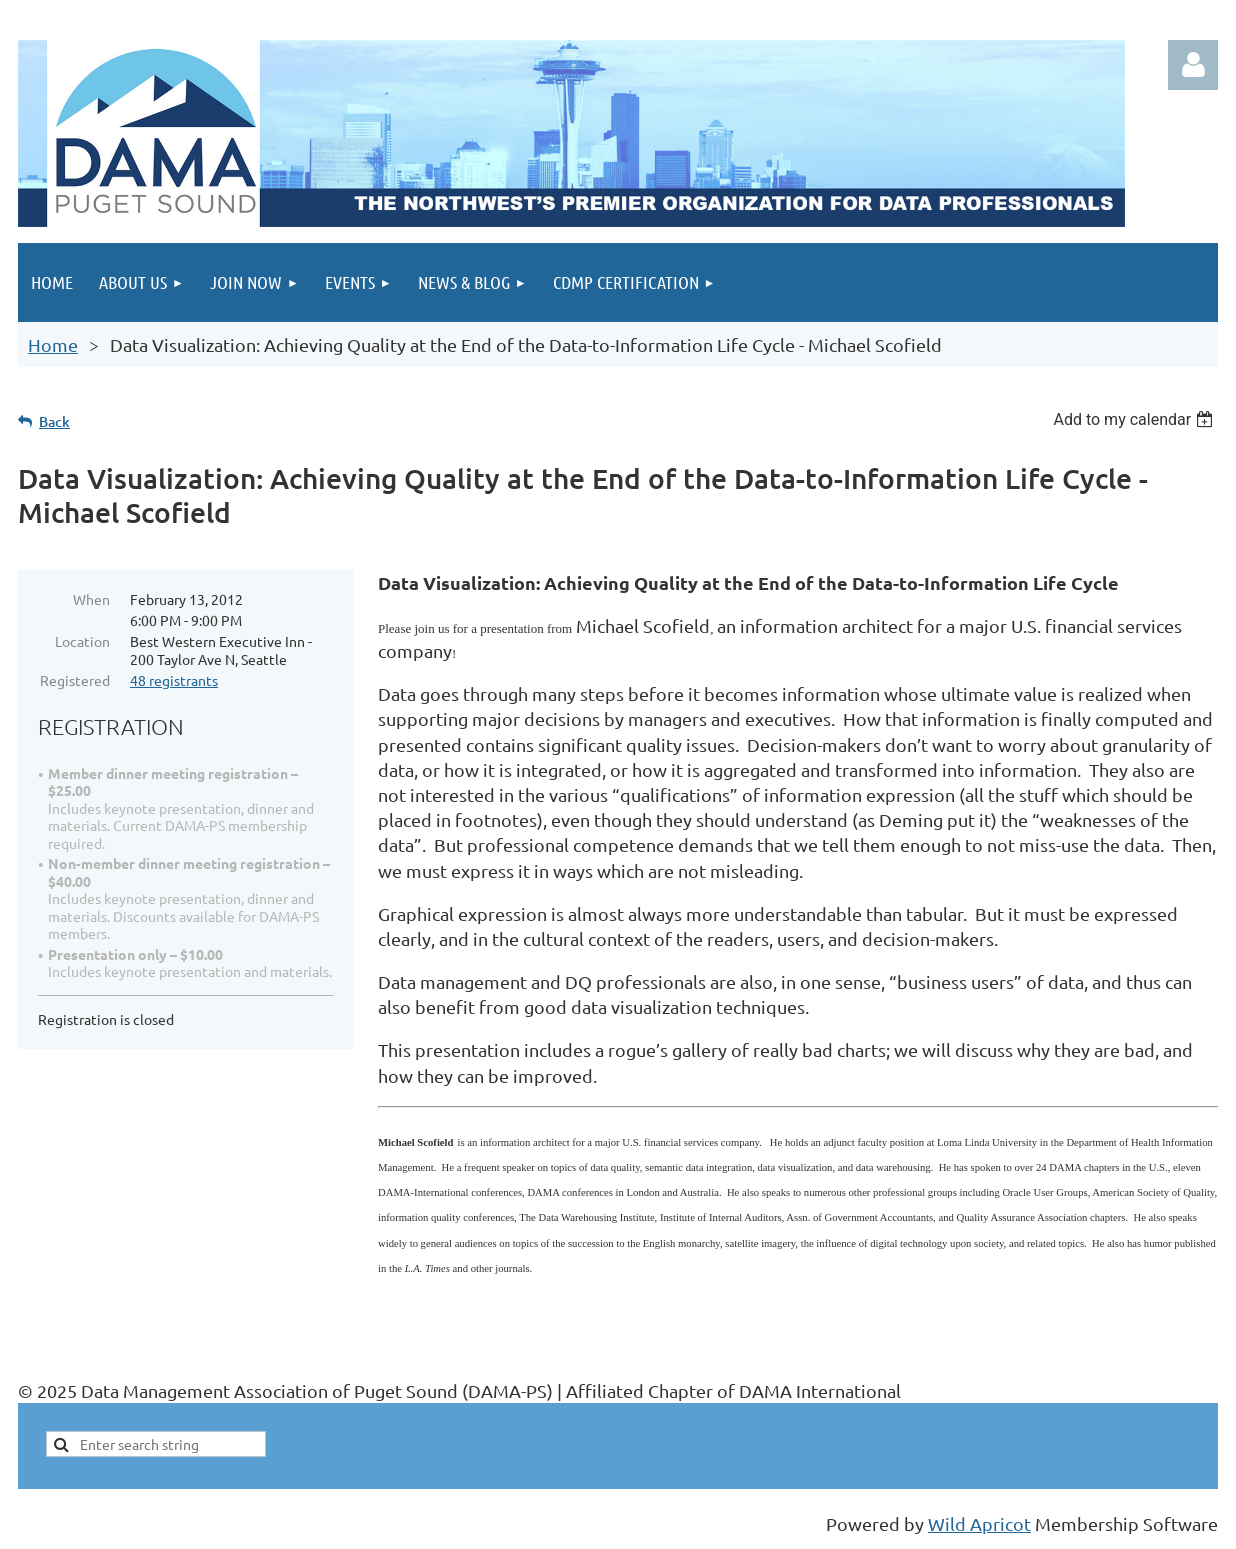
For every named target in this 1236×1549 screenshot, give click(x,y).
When (91, 599)
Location (82, 641)
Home (53, 344)
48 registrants (174, 680)
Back (54, 421)
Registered (75, 680)
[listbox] (1135, 419)
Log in (1193, 65)
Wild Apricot (979, 1523)
